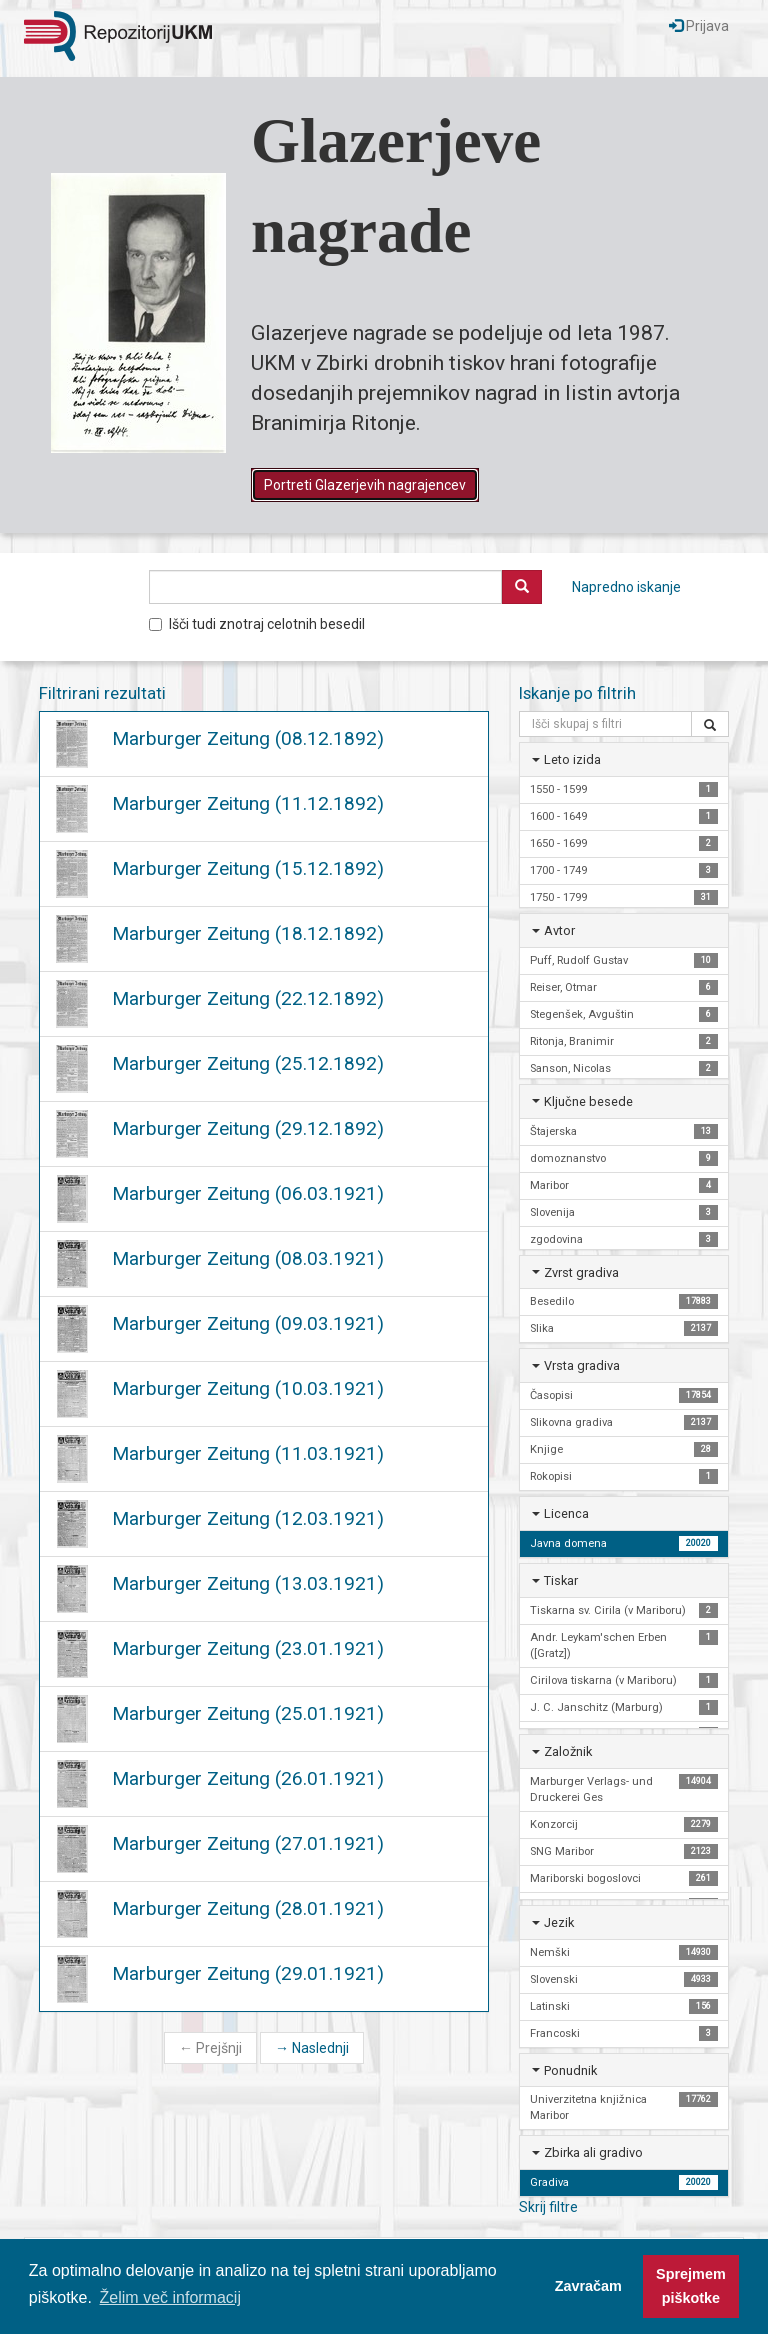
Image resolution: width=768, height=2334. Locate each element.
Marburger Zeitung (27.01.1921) (248, 1843)
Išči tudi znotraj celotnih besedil (257, 624)
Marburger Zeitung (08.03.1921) (248, 1258)
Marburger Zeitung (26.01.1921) (248, 1778)
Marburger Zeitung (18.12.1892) (248, 933)
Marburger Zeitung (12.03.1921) (248, 1518)
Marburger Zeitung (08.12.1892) (248, 738)
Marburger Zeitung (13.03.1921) (248, 1583)
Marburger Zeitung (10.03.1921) (248, 1388)
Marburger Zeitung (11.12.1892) (248, 803)
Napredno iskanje (626, 587)
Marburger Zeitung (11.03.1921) (248, 1453)
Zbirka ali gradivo (593, 2152)
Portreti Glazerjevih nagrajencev (365, 485)
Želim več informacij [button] (170, 2297)
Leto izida (572, 759)
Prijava (699, 26)
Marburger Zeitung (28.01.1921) (248, 1908)
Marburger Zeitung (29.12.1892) (248, 1128)
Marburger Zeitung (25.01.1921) (248, 1713)
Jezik (559, 1922)
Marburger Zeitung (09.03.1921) (248, 1323)
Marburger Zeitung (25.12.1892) (248, 1063)
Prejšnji (210, 2048)
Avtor (559, 930)
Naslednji (312, 2048)
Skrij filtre (548, 2207)
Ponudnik (570, 2070)
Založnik (568, 1751)
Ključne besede (588, 1101)
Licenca (566, 1513)
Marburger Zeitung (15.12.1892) (248, 868)
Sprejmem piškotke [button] (691, 2286)
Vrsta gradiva (582, 1365)
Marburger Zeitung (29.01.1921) (248, 1973)
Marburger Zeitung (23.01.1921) (248, 1648)
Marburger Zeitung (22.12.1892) (248, 998)
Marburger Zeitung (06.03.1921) (248, 1193)
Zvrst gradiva (581, 1272)
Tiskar (561, 1580)
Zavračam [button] (588, 2286)
